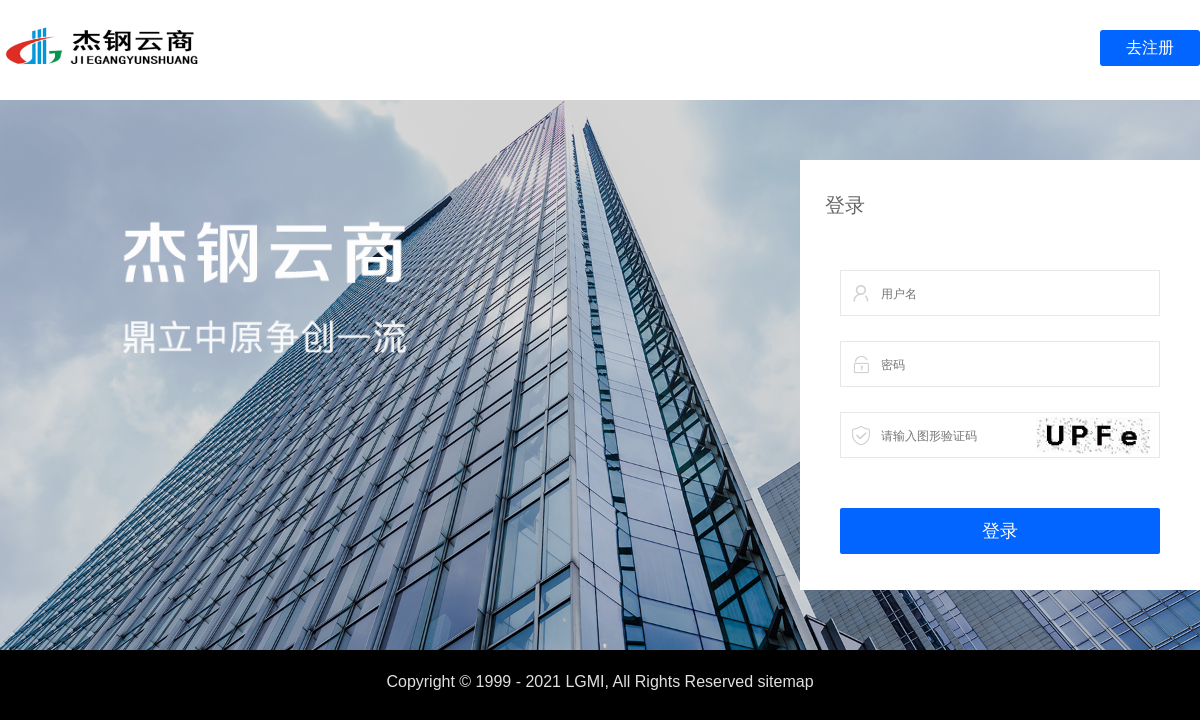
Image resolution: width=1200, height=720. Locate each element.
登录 (1000, 531)
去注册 (1150, 47)
